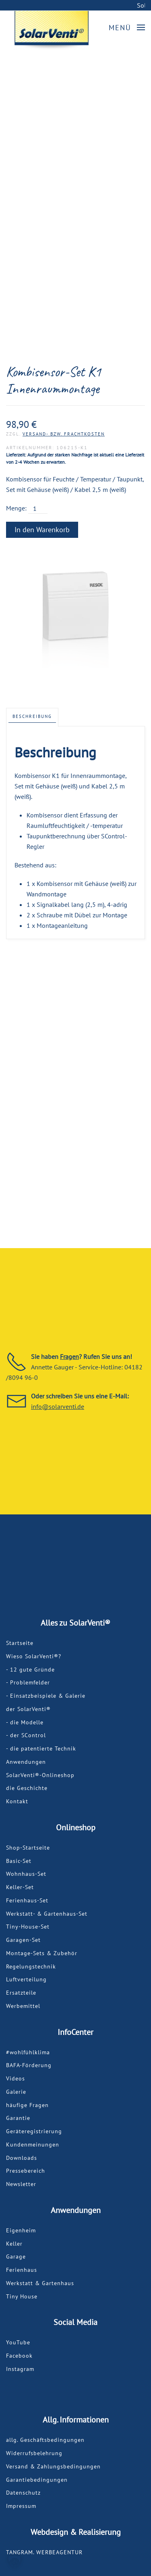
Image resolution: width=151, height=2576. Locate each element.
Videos (15, 2078)
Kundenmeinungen (32, 2144)
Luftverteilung (26, 1979)
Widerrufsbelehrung (34, 2453)
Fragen (69, 1356)
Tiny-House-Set (28, 1926)
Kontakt (17, 1801)
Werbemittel (23, 2006)
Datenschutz (23, 2492)
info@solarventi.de (57, 1406)
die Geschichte (27, 1788)
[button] (127, 27)
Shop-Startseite (28, 1847)
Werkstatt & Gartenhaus (40, 2283)
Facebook (19, 2355)
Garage (16, 2256)
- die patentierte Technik (41, 1748)
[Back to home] (51, 30)
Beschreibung (32, 716)
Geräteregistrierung (34, 2131)
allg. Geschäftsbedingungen (45, 2439)
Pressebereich (25, 2170)
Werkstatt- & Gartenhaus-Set (46, 1913)
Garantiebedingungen (37, 2479)
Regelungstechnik (31, 1966)
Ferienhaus (21, 2269)
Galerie (16, 2091)
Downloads (21, 2157)
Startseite (19, 1643)
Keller (14, 2243)
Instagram (20, 2369)
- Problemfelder (28, 1682)
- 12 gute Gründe (30, 1669)
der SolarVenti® (28, 1709)
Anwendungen (26, 1761)
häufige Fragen (27, 2105)
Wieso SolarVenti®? (33, 1656)
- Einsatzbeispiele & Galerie (45, 1695)
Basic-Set (18, 1861)
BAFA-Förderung (29, 2065)
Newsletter (21, 2184)
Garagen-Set (23, 1939)
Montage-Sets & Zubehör (41, 1953)
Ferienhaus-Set (27, 1900)
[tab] (32, 717)
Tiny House (21, 2296)
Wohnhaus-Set (26, 1873)
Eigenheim (21, 2230)
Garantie (18, 2118)
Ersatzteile (21, 1992)
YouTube (18, 2342)
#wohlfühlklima (28, 2052)
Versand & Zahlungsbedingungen (53, 2466)
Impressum (21, 2506)
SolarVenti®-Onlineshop (40, 1775)
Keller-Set (20, 1887)
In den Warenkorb (42, 529)
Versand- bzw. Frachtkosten (64, 434)
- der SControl (26, 1735)
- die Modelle (24, 1722)
